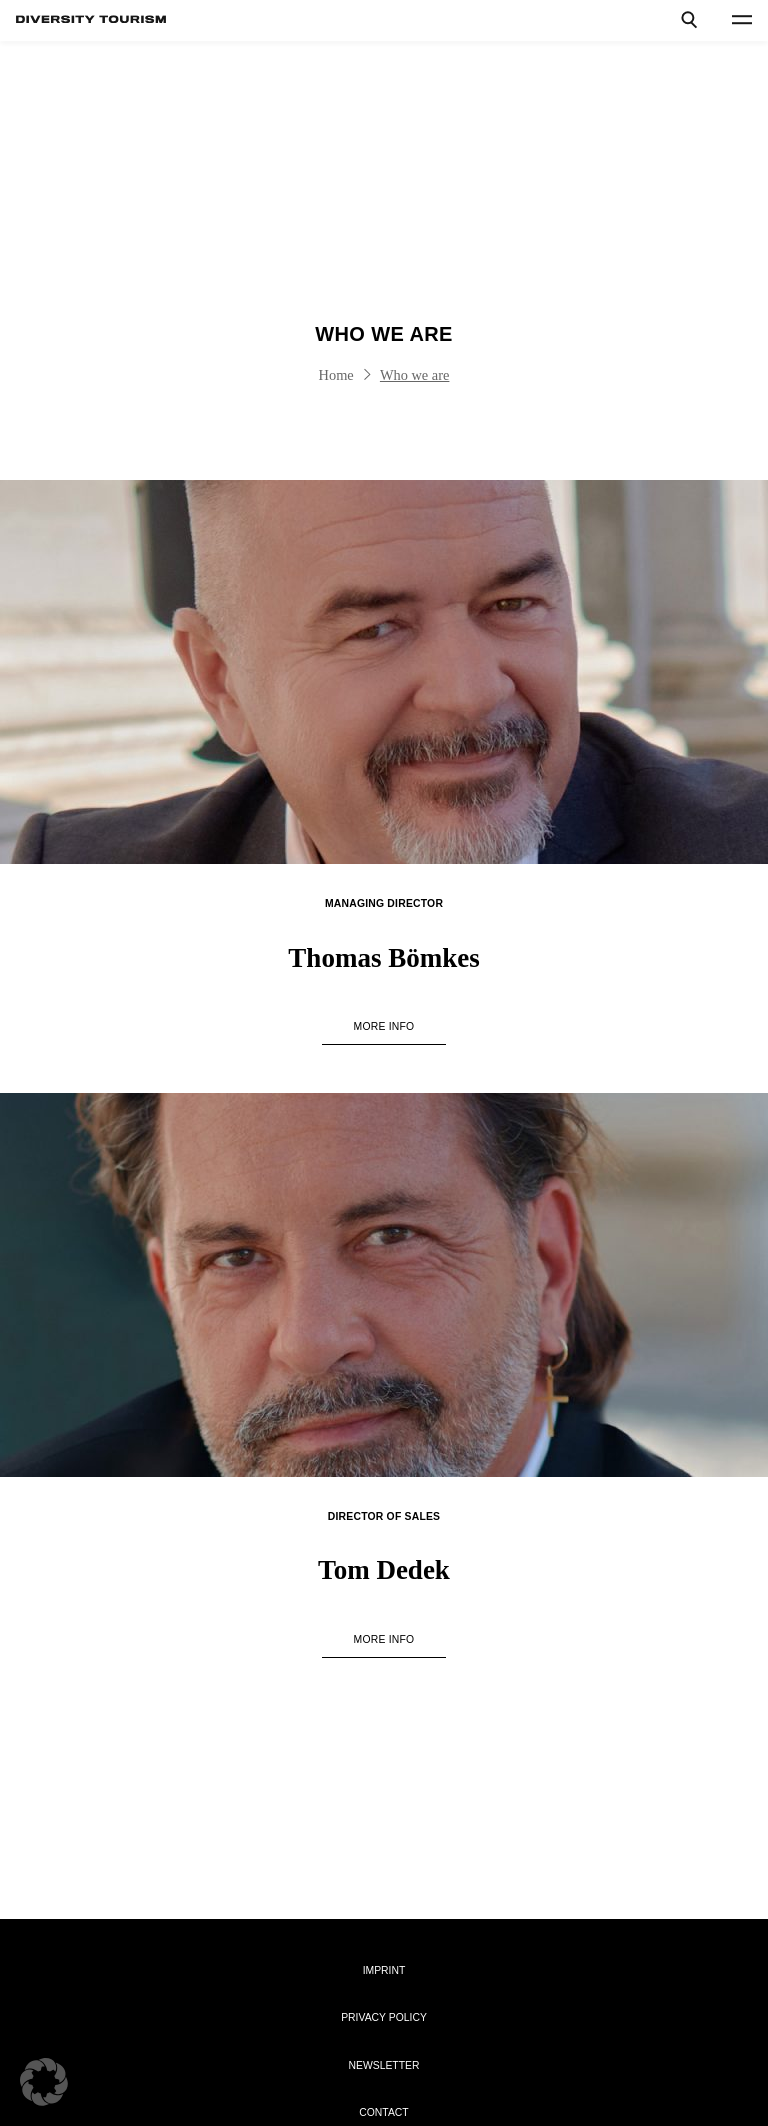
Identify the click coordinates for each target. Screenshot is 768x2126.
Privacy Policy (384, 2017)
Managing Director (384, 903)
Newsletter (383, 2065)
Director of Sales (384, 1516)
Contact (383, 2112)
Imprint (384, 1970)
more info (384, 1026)
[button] (44, 2082)
